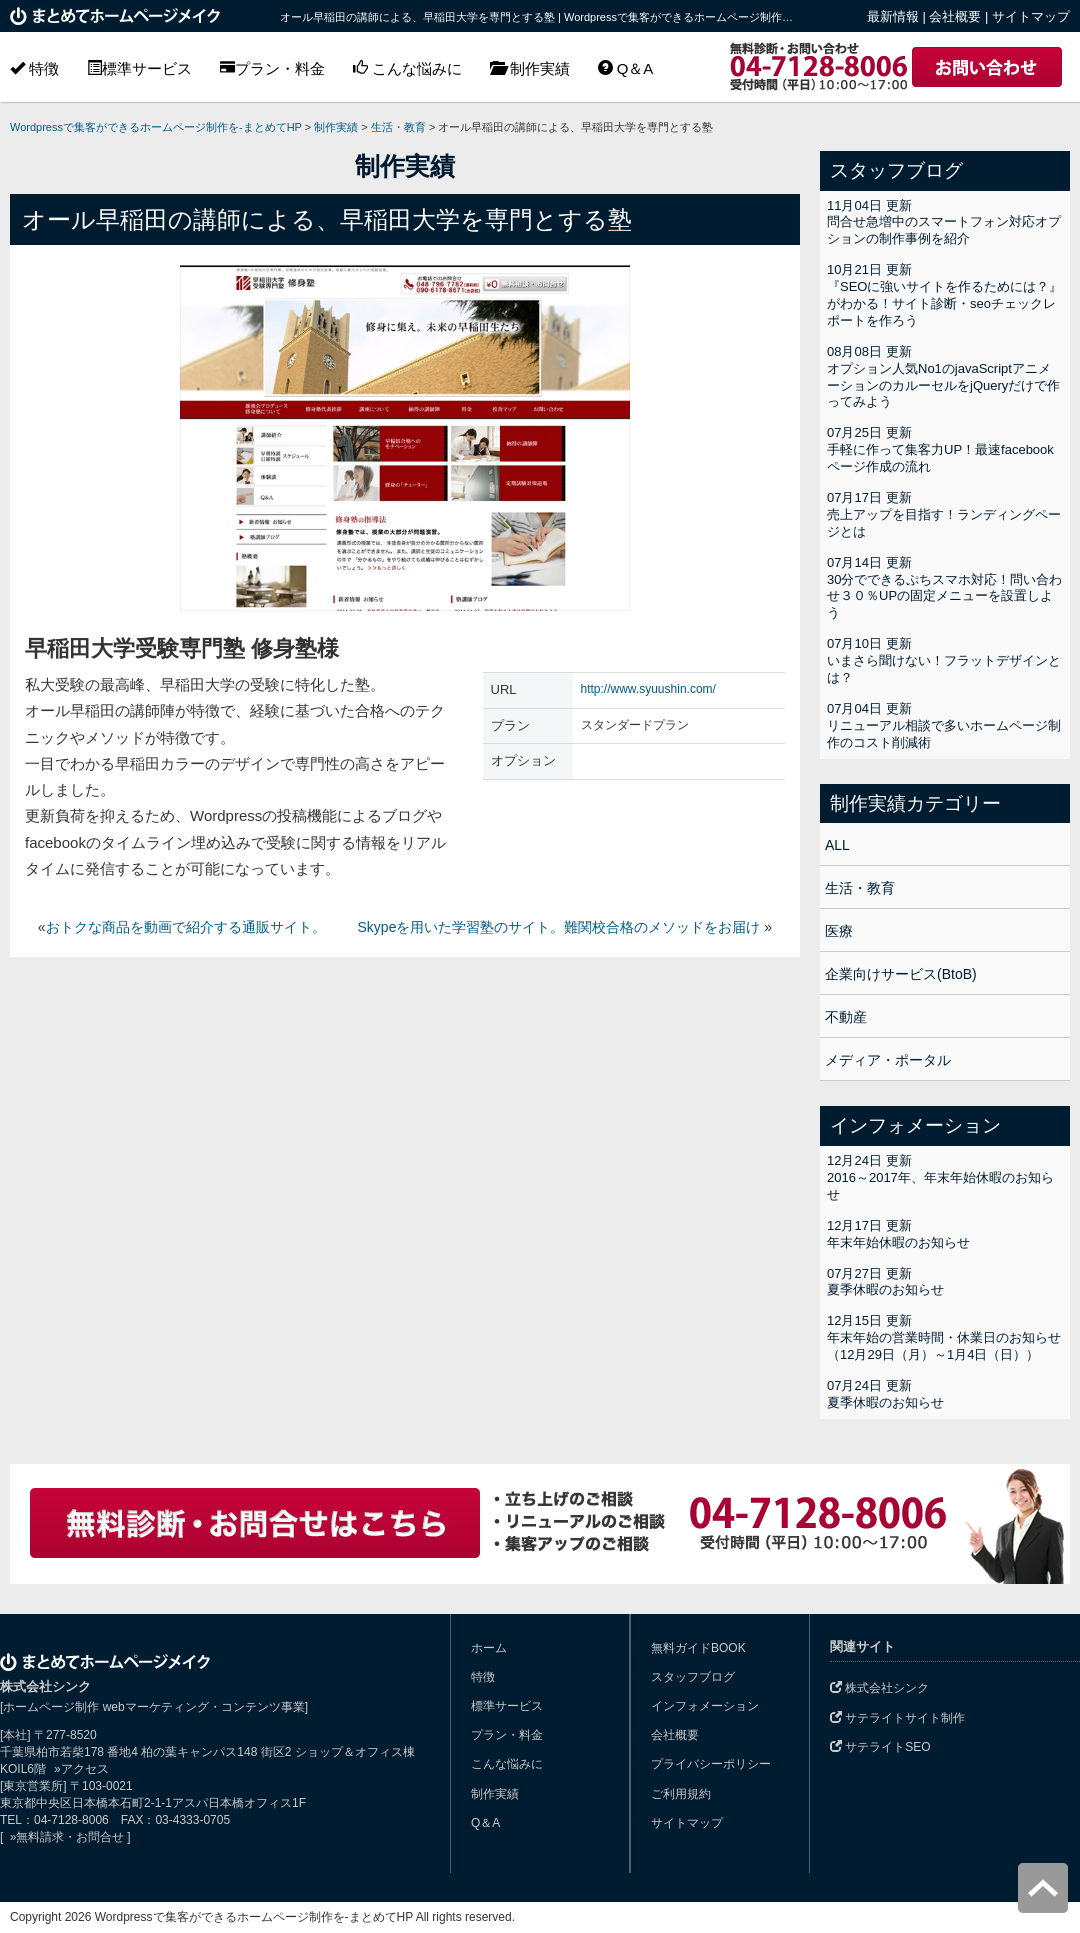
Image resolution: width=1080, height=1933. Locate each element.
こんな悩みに (407, 68)
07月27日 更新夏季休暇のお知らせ (885, 1282)
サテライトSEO (880, 1747)
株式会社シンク (879, 1688)
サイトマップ (1031, 16)
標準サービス (139, 68)
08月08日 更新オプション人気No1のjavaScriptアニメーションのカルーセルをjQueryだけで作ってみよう (943, 377)
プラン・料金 (272, 68)
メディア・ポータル (888, 1060)
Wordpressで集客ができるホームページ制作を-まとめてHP (156, 127)
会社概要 (955, 16)
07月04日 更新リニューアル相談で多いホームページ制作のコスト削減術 (944, 725)
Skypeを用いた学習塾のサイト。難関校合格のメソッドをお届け (559, 927)
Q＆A (626, 68)
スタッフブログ (693, 1677)
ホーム (489, 1648)
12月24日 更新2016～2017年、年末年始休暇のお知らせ (940, 1177)
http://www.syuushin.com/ (648, 689)
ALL (837, 845)
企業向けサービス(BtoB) (901, 974)
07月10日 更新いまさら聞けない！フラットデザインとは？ (944, 660)
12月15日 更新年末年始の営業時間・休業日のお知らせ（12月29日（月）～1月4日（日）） (944, 1337)
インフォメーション (705, 1706)
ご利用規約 (681, 1794)
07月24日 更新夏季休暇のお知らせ (885, 1394)
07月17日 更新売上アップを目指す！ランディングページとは (944, 514)
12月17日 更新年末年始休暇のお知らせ (898, 1234)
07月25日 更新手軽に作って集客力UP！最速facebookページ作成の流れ (940, 449)
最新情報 (893, 16)
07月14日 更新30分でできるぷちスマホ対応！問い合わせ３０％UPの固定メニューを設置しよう (944, 588)
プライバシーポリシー (711, 1764)
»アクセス (81, 1769)
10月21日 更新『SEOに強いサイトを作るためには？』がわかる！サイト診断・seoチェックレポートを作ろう (944, 295)
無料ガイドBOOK (698, 1648)
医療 (839, 931)
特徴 (34, 68)
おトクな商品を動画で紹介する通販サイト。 (186, 927)
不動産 (846, 1017)
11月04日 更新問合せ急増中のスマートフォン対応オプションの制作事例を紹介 (944, 222)
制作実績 (529, 68)
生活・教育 (860, 888)
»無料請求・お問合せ (65, 1837)
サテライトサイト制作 (897, 1718)
